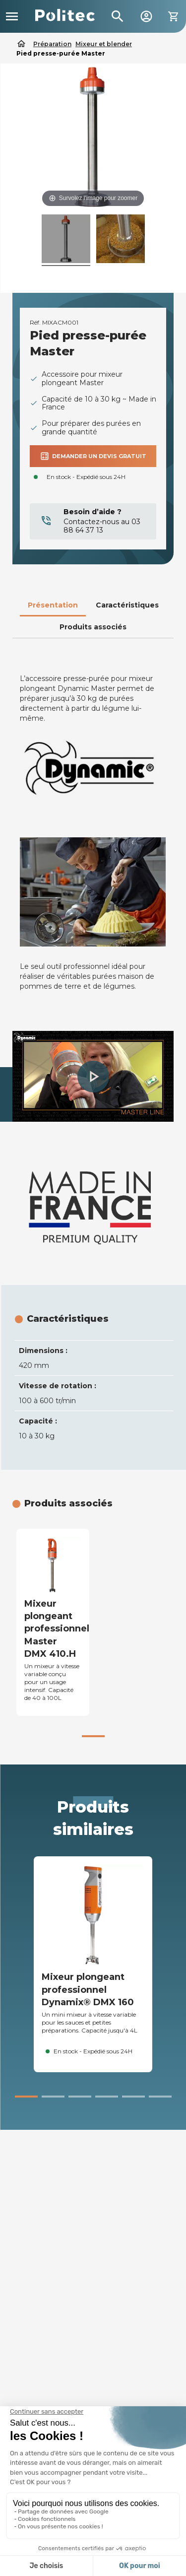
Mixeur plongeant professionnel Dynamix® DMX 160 (88, 1989)
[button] (93, 1076)
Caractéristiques (127, 605)
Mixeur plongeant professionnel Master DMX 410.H (56, 1628)
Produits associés (93, 626)
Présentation (53, 605)
